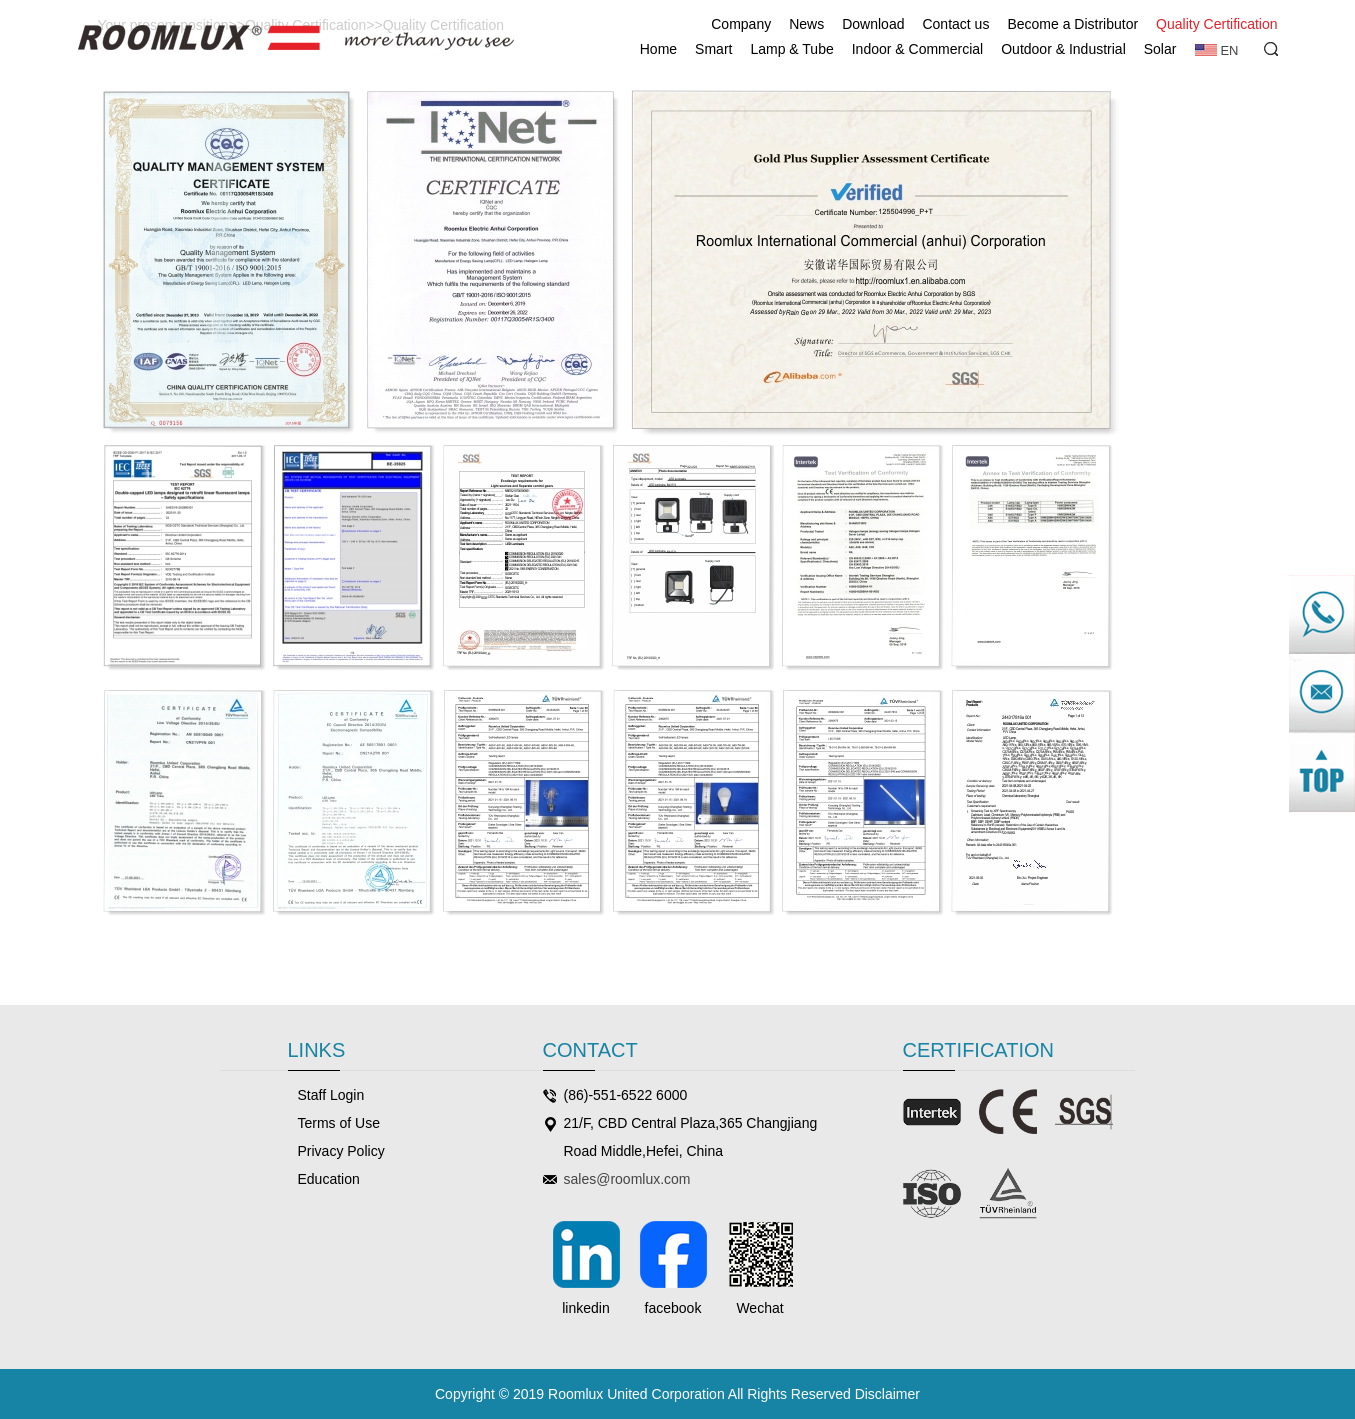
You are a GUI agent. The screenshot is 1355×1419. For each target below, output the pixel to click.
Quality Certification (1216, 24)
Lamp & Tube (791, 49)
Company (741, 24)
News (806, 24)
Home (658, 49)
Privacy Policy (341, 1151)
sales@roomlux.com (627, 1179)
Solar (1160, 49)
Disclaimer (887, 1394)
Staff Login (331, 1095)
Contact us (955, 24)
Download (873, 24)
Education (329, 1179)
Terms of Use (339, 1123)
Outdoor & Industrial (1063, 49)
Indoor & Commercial (918, 49)
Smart (713, 49)
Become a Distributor (1072, 24)
